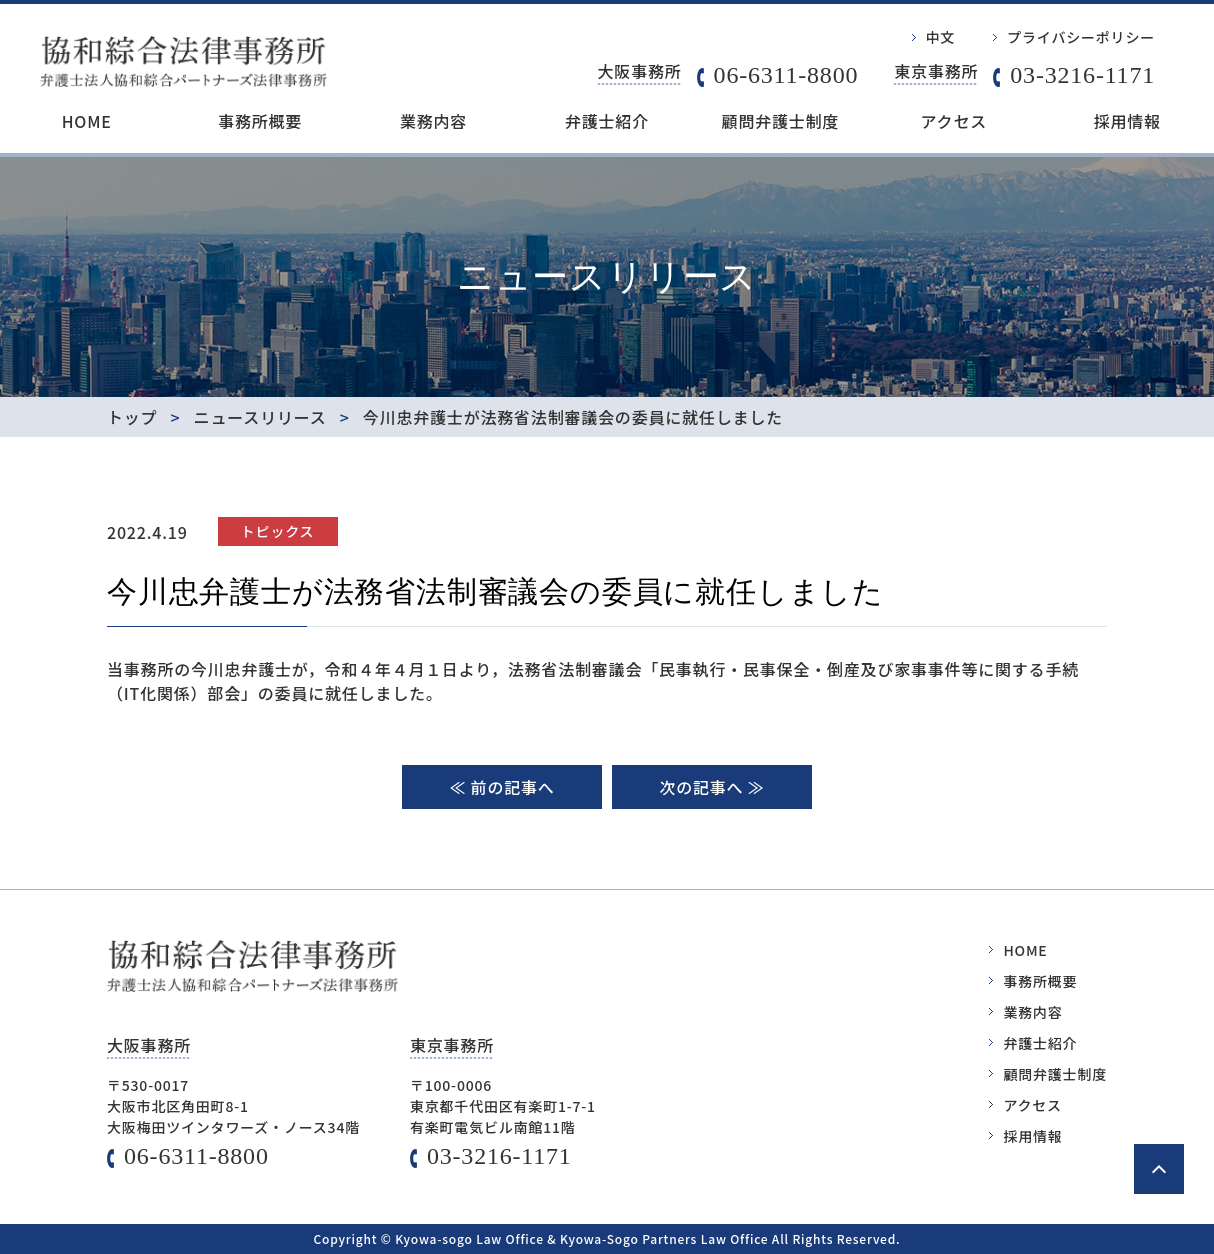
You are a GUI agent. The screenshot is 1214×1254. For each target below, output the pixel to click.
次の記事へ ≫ (711, 787)
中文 (941, 37)
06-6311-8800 (786, 75)
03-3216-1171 (1082, 75)
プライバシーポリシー (1081, 37)
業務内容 (433, 121)
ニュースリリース (260, 417)
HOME (87, 121)
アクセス (954, 121)
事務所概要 (260, 121)
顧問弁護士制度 (781, 121)
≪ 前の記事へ (501, 787)
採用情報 (1127, 121)
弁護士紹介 (607, 121)
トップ (132, 417)
